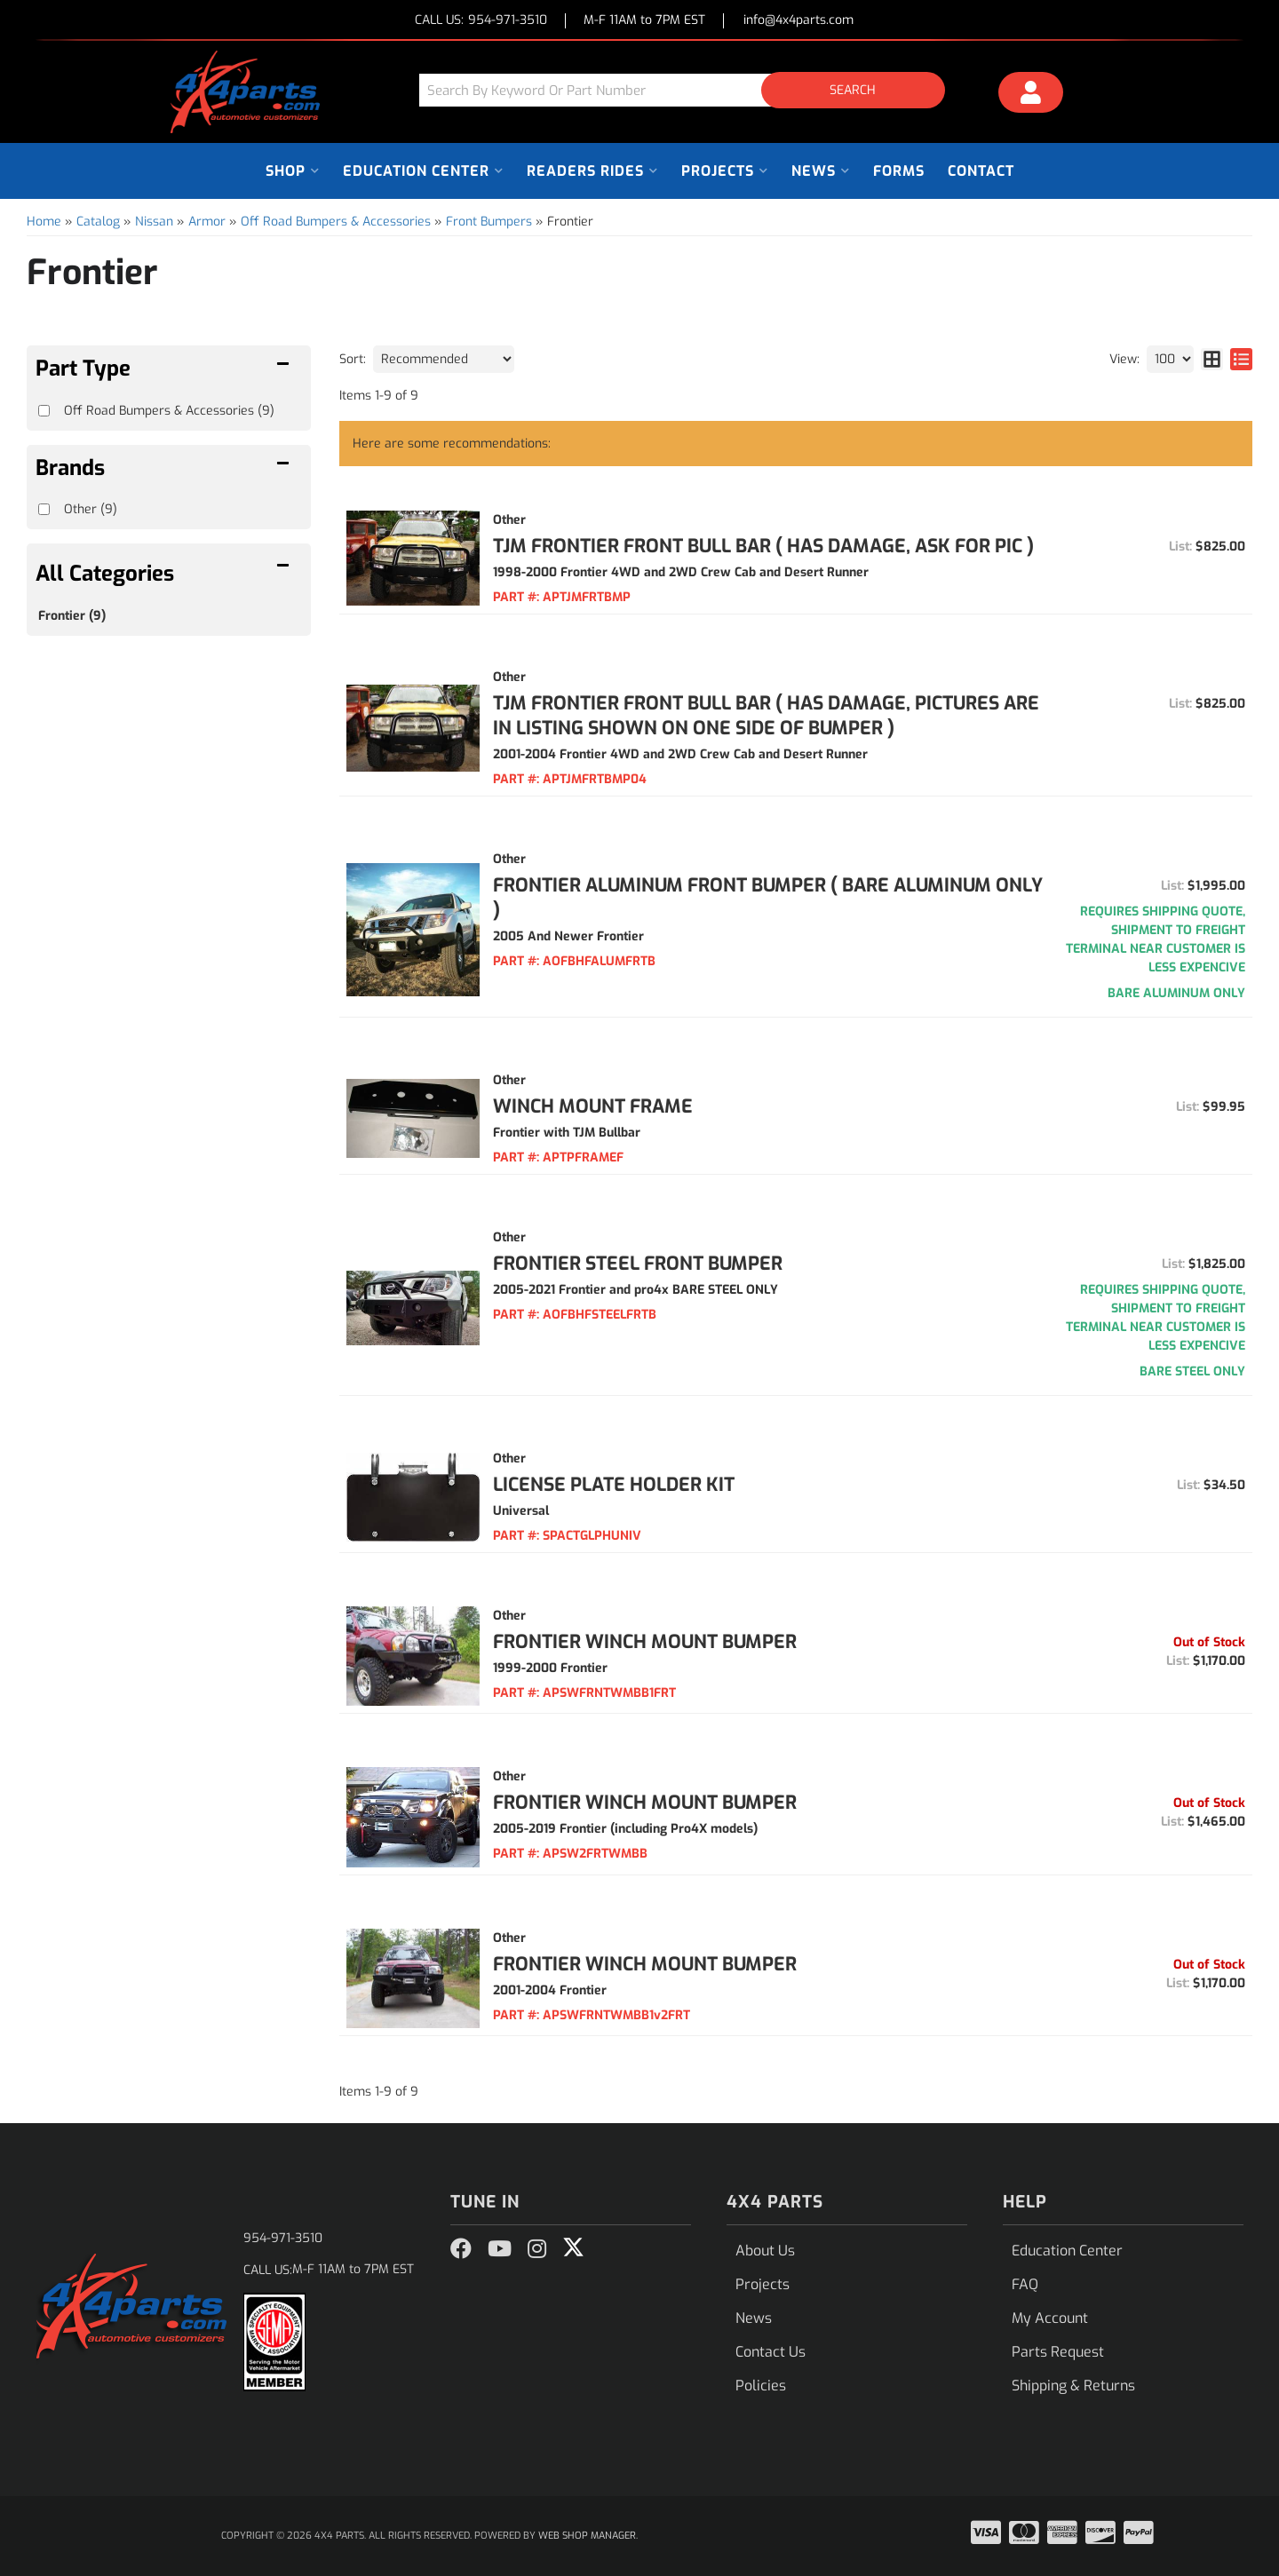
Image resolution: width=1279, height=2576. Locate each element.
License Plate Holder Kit (614, 1484)
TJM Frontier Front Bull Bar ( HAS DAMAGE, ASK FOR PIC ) (763, 546)
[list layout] (1241, 359)
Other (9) (90, 509)
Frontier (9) (72, 615)
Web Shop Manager (587, 2535)
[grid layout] (1212, 359)
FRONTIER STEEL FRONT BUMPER (637, 1263)
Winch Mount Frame (593, 1106)
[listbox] (443, 359)
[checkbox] (44, 509)
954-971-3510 (282, 2238)
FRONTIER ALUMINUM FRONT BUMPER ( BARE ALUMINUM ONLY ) (768, 898)
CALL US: (481, 20)
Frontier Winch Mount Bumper (645, 1641)
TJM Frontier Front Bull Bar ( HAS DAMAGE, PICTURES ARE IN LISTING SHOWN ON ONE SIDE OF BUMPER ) (766, 716)
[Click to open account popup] (1031, 95)
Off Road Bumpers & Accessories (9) (169, 410)
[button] (688, 90)
